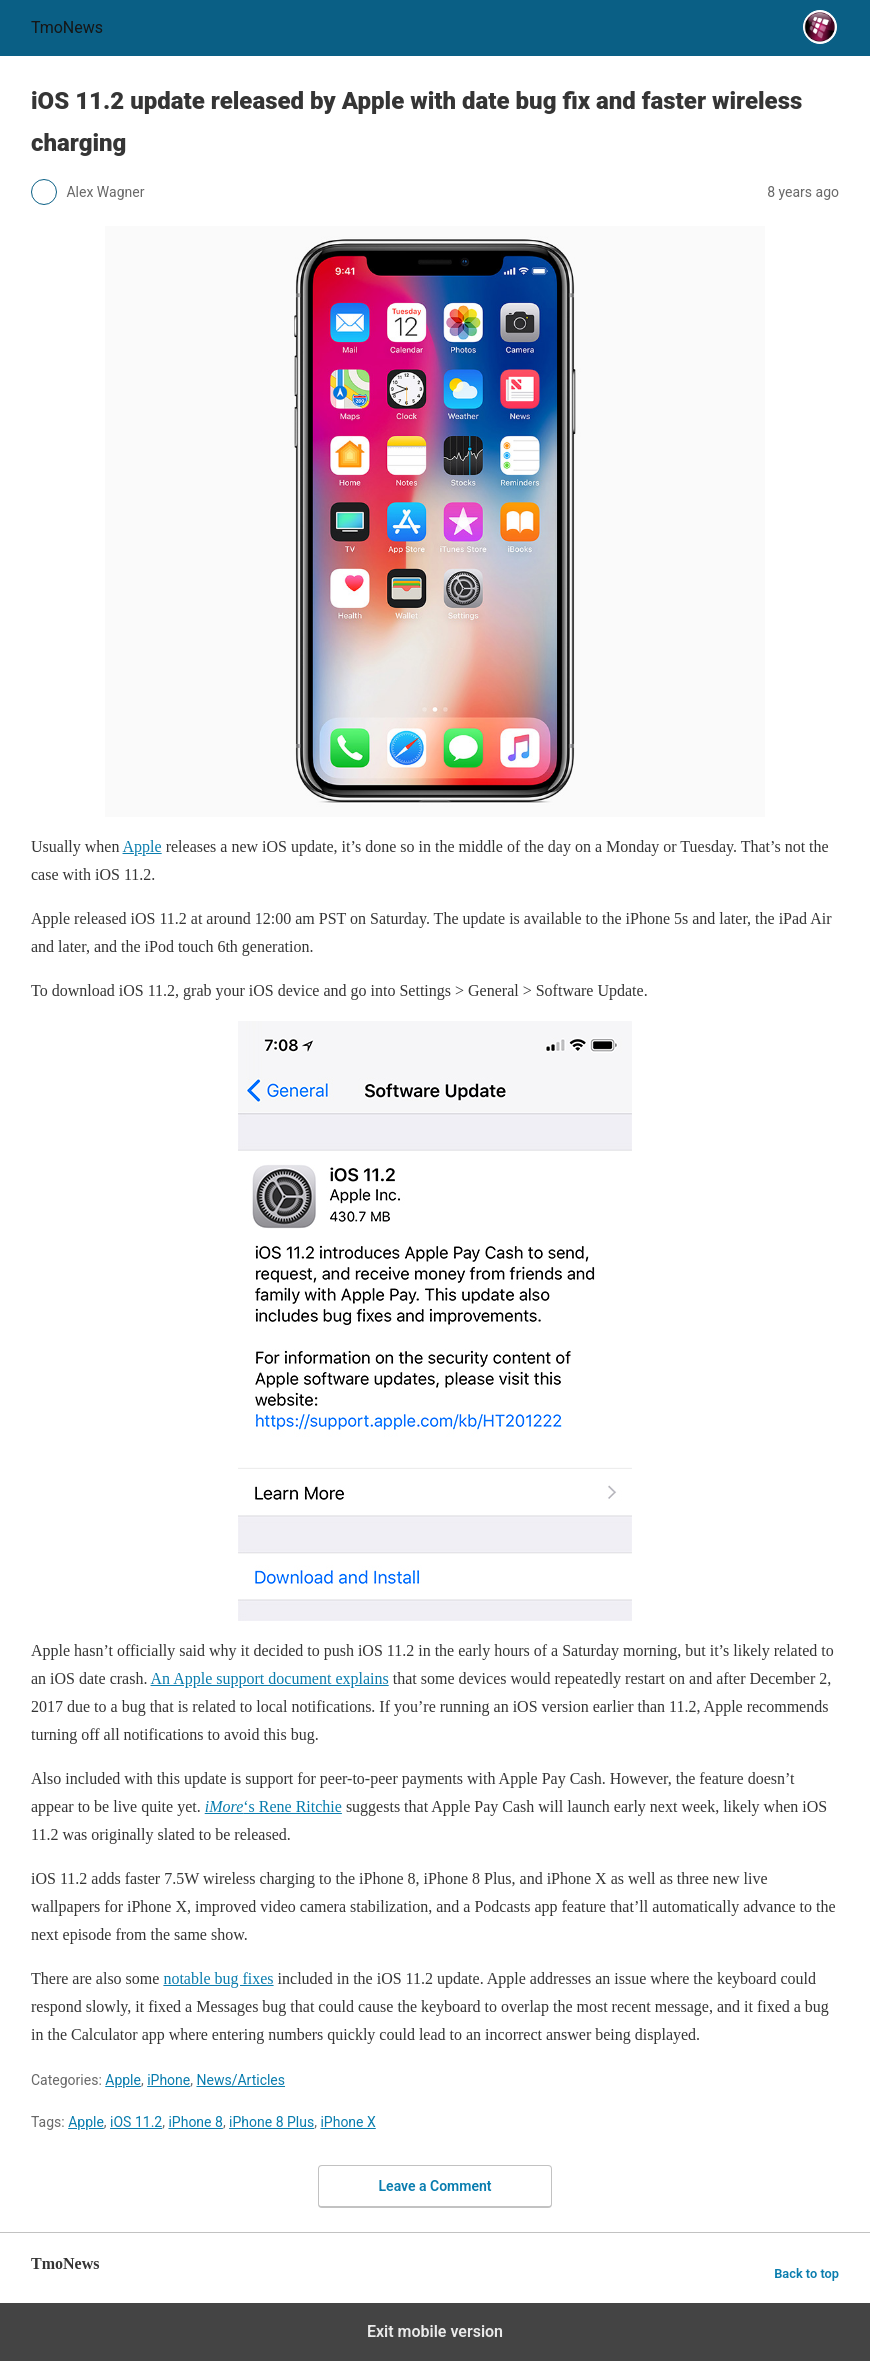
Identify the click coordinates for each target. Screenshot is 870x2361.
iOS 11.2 (136, 2122)
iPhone (168, 2080)
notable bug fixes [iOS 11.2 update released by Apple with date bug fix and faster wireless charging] (218, 1978)
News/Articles (241, 2080)
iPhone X (347, 2122)
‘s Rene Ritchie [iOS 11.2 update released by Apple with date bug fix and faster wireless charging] (273, 1806)
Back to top (806, 2273)
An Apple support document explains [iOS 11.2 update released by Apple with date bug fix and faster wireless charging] (270, 1678)
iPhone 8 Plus (271, 2122)
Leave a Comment (435, 2186)
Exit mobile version (435, 2331)
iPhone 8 (195, 2122)
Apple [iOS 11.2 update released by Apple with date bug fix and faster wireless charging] (142, 846)
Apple (123, 2080)
